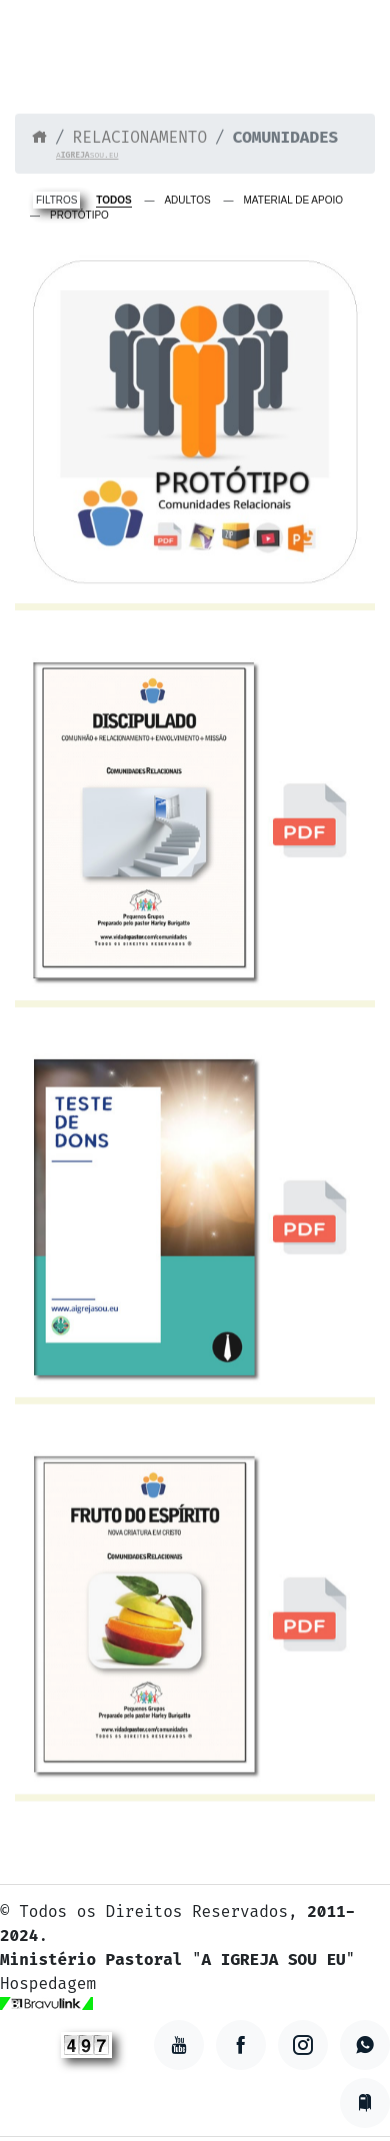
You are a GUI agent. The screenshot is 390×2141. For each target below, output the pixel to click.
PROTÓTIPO (79, 217)
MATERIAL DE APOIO (293, 202)
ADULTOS (187, 202)
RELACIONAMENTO (140, 138)
